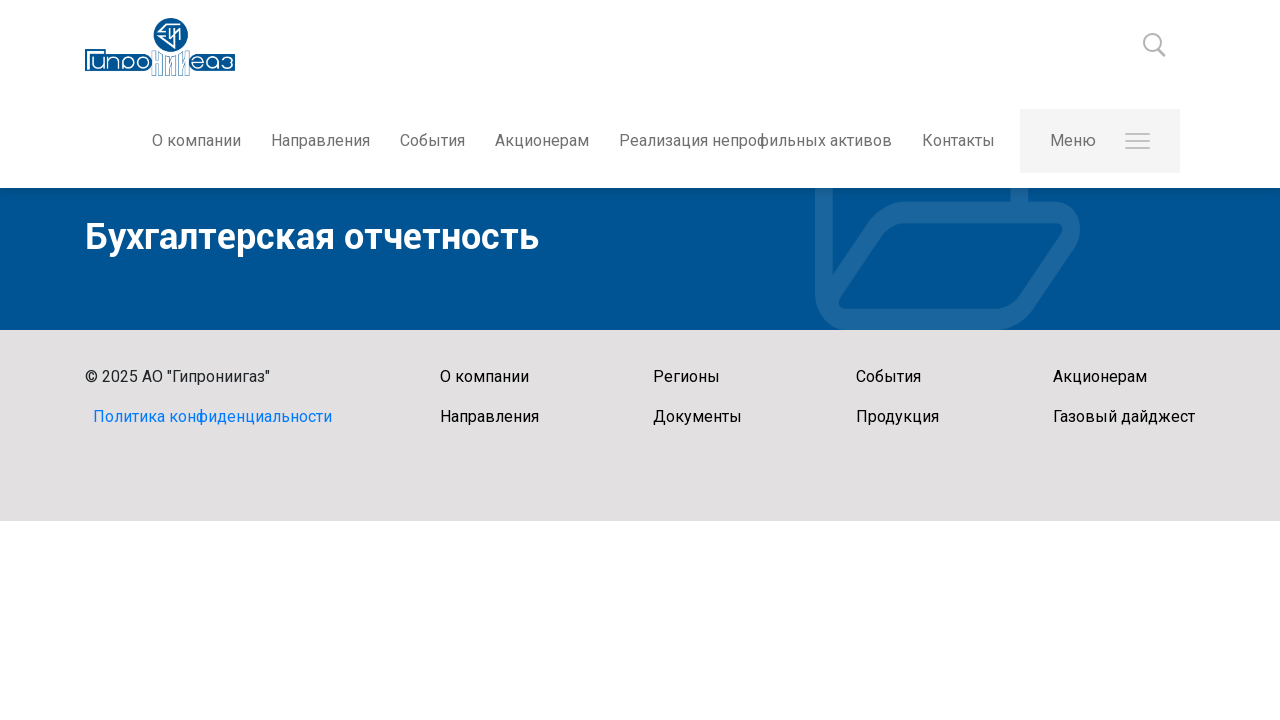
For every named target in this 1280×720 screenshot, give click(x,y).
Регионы (686, 376)
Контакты (958, 140)
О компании (196, 140)
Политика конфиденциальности (212, 416)
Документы (697, 416)
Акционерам (542, 140)
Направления (320, 140)
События (432, 140)
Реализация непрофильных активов (755, 140)
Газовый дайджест (1124, 416)
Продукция (897, 416)
